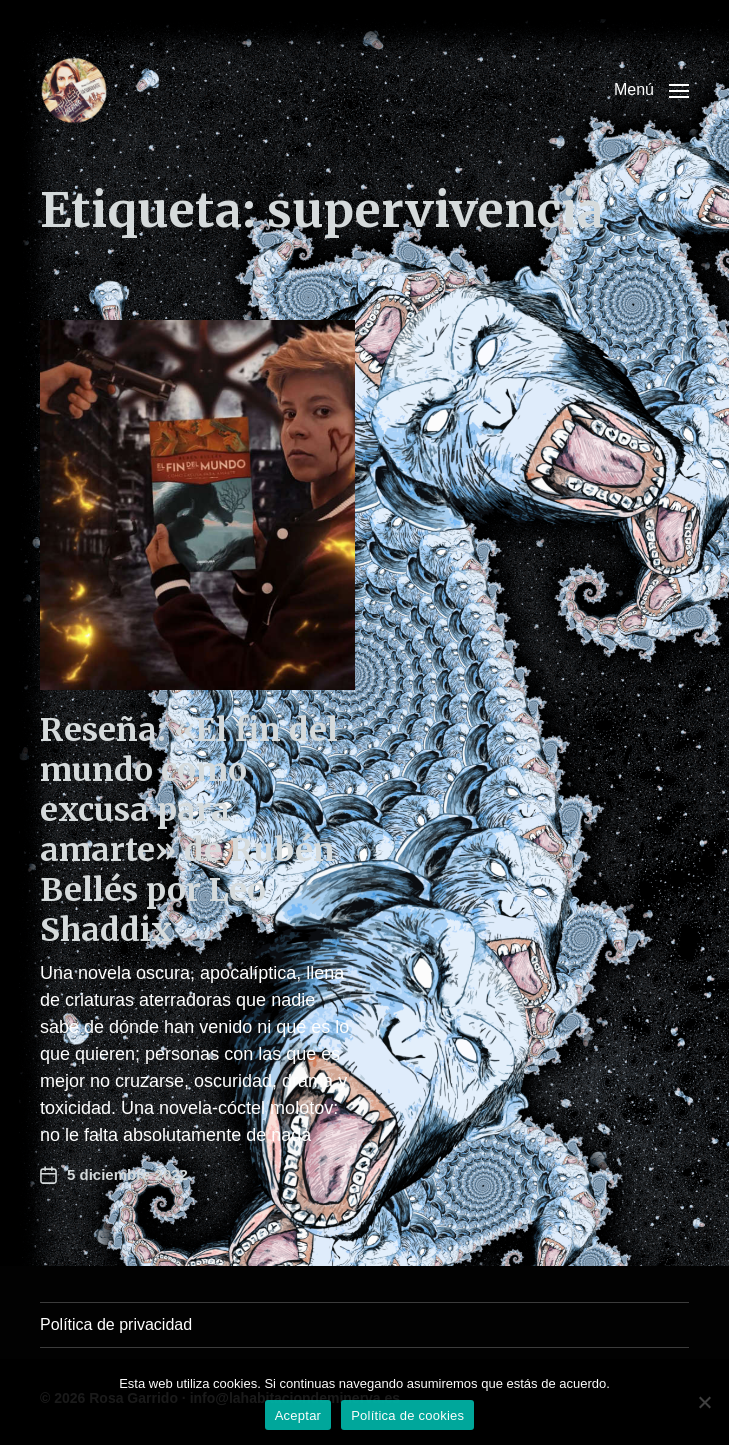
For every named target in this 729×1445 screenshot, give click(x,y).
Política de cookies (407, 1415)
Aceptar (298, 1415)
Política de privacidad (116, 1324)
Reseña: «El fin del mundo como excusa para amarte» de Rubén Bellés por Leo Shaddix (189, 830)
